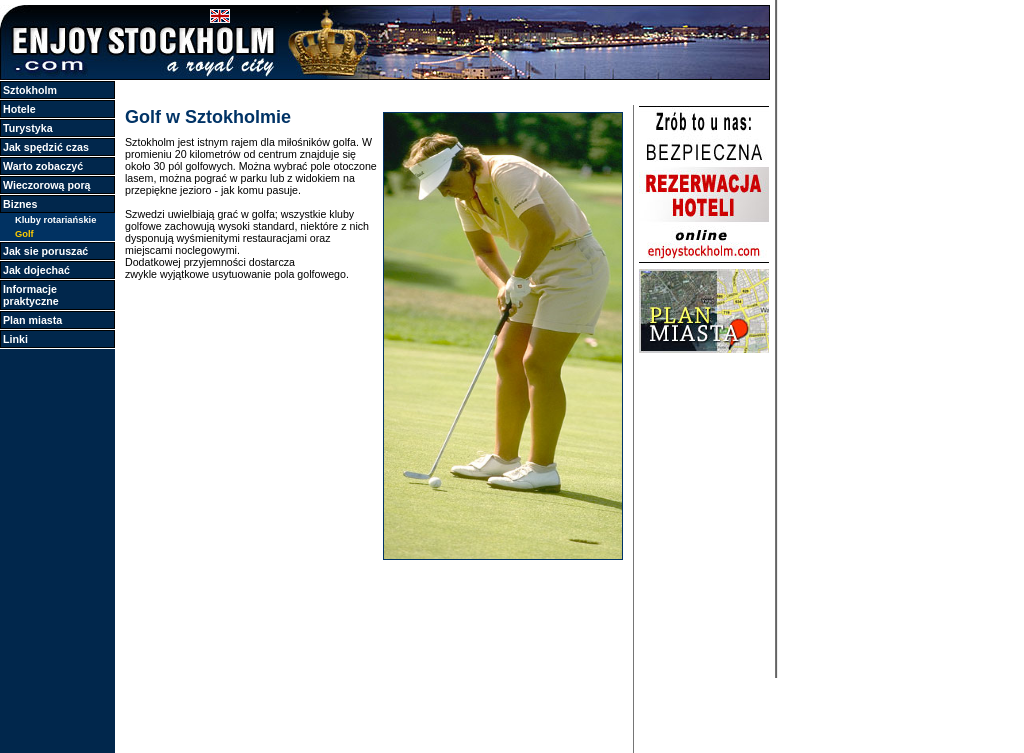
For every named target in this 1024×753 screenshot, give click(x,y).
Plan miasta (32, 320)
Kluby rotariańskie (55, 220)
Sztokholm (30, 90)
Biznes (20, 204)
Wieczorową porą (47, 185)
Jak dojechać (36, 270)
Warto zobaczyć (43, 166)
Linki (15, 339)
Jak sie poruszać (45, 251)
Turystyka (28, 128)
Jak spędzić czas (46, 147)
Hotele (19, 109)
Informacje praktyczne (31, 295)
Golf (24, 234)
